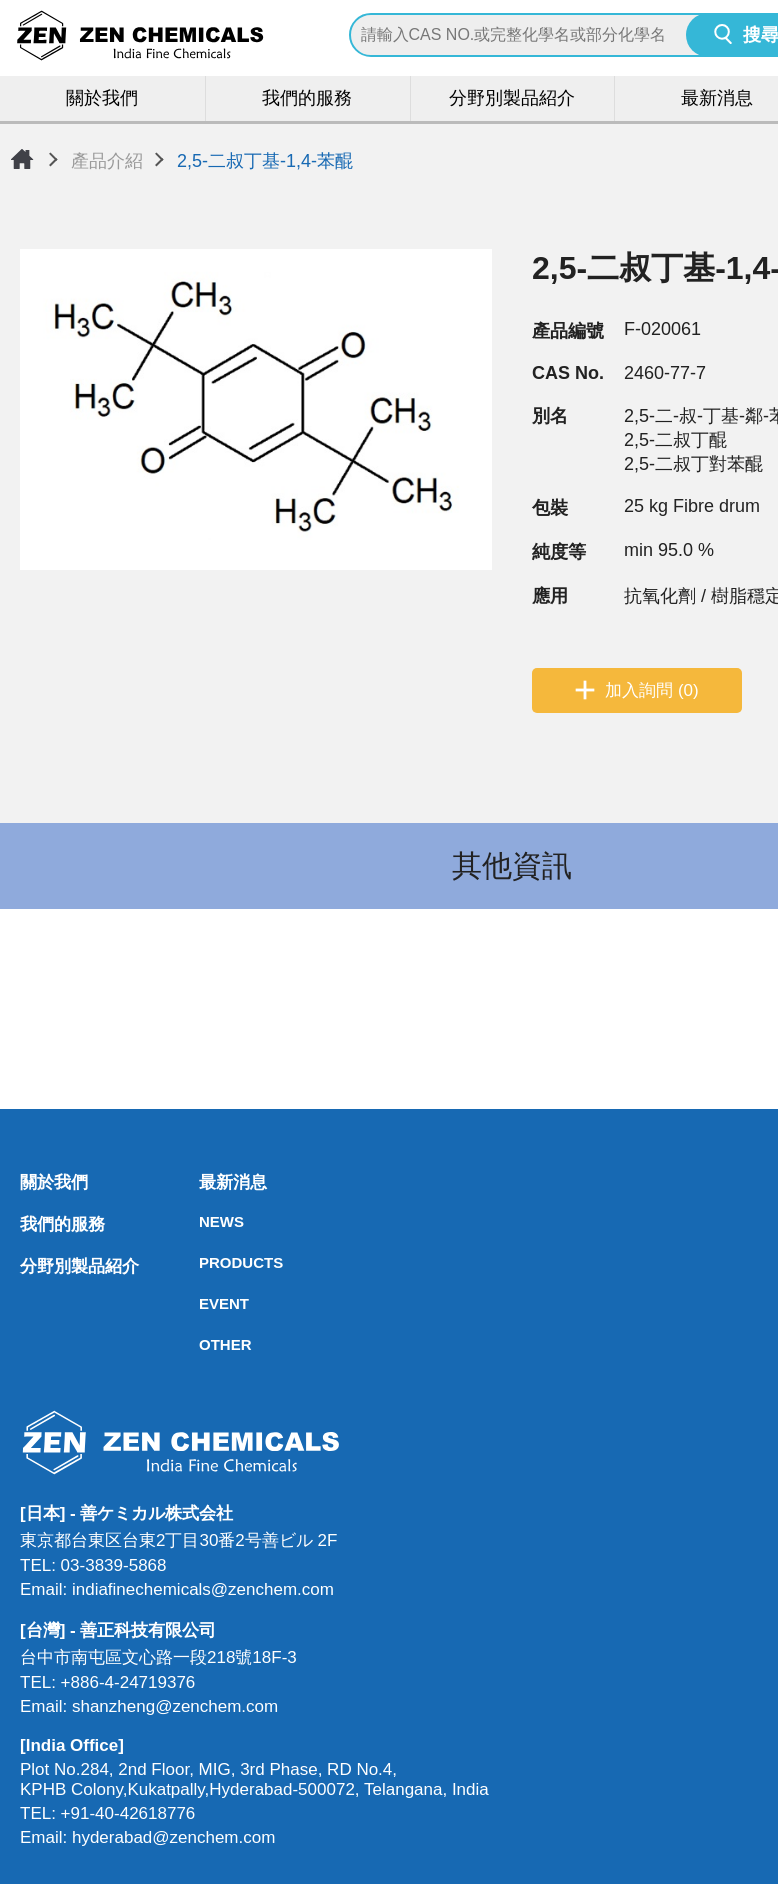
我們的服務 (307, 99)
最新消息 (205, 1183)
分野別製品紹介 (512, 99)
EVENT (205, 1304)
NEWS (205, 1222)
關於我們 (103, 99)
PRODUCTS (205, 1263)
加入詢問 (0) (652, 691)
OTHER (205, 1345)
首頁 (22, 159)
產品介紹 (107, 161)
